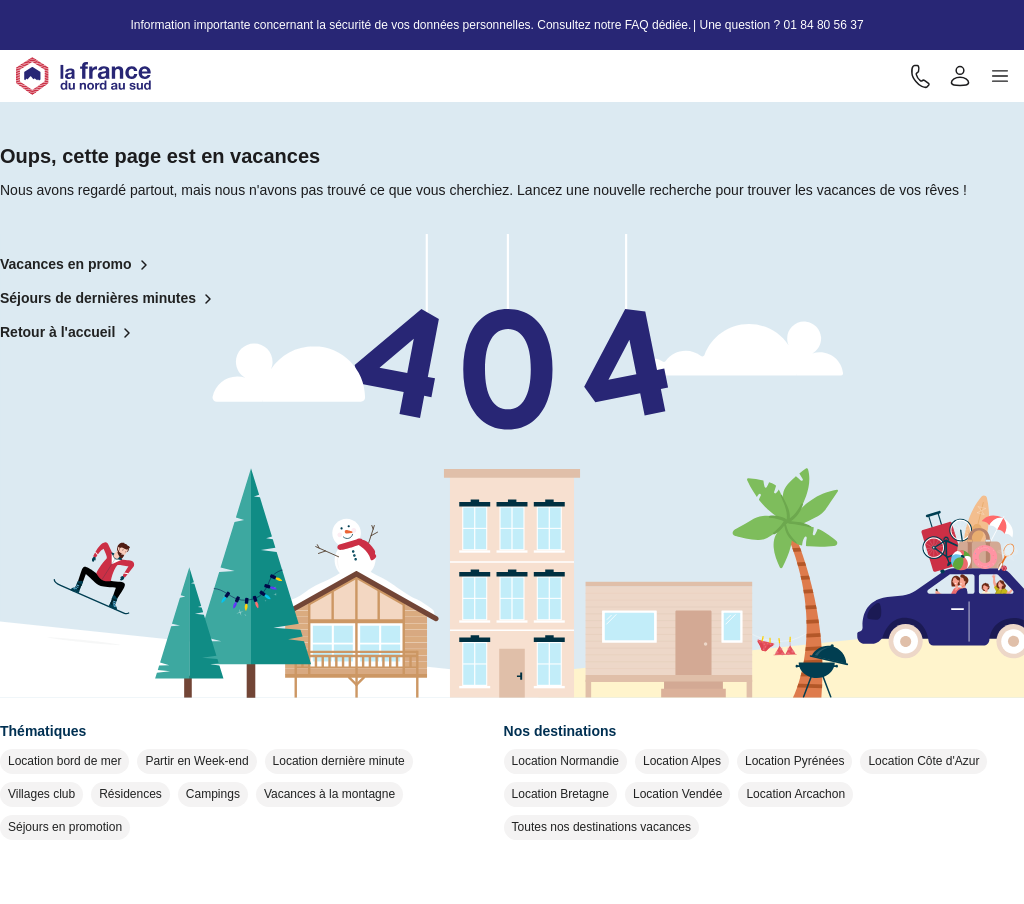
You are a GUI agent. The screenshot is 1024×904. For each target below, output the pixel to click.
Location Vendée (677, 794)
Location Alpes (682, 761)
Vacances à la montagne (329, 794)
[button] (1000, 76)
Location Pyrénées (794, 761)
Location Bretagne (560, 794)
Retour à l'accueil (69, 333)
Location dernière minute (339, 761)
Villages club (41, 794)
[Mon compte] (960, 76)
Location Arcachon (795, 794)
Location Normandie (565, 761)
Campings (213, 794)
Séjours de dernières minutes (110, 299)
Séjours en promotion (65, 827)
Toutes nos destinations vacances (601, 827)
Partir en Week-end (196, 761)
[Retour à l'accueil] (83, 76)
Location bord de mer (64, 761)
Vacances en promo (78, 265)
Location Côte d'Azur (923, 761)
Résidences (130, 794)
